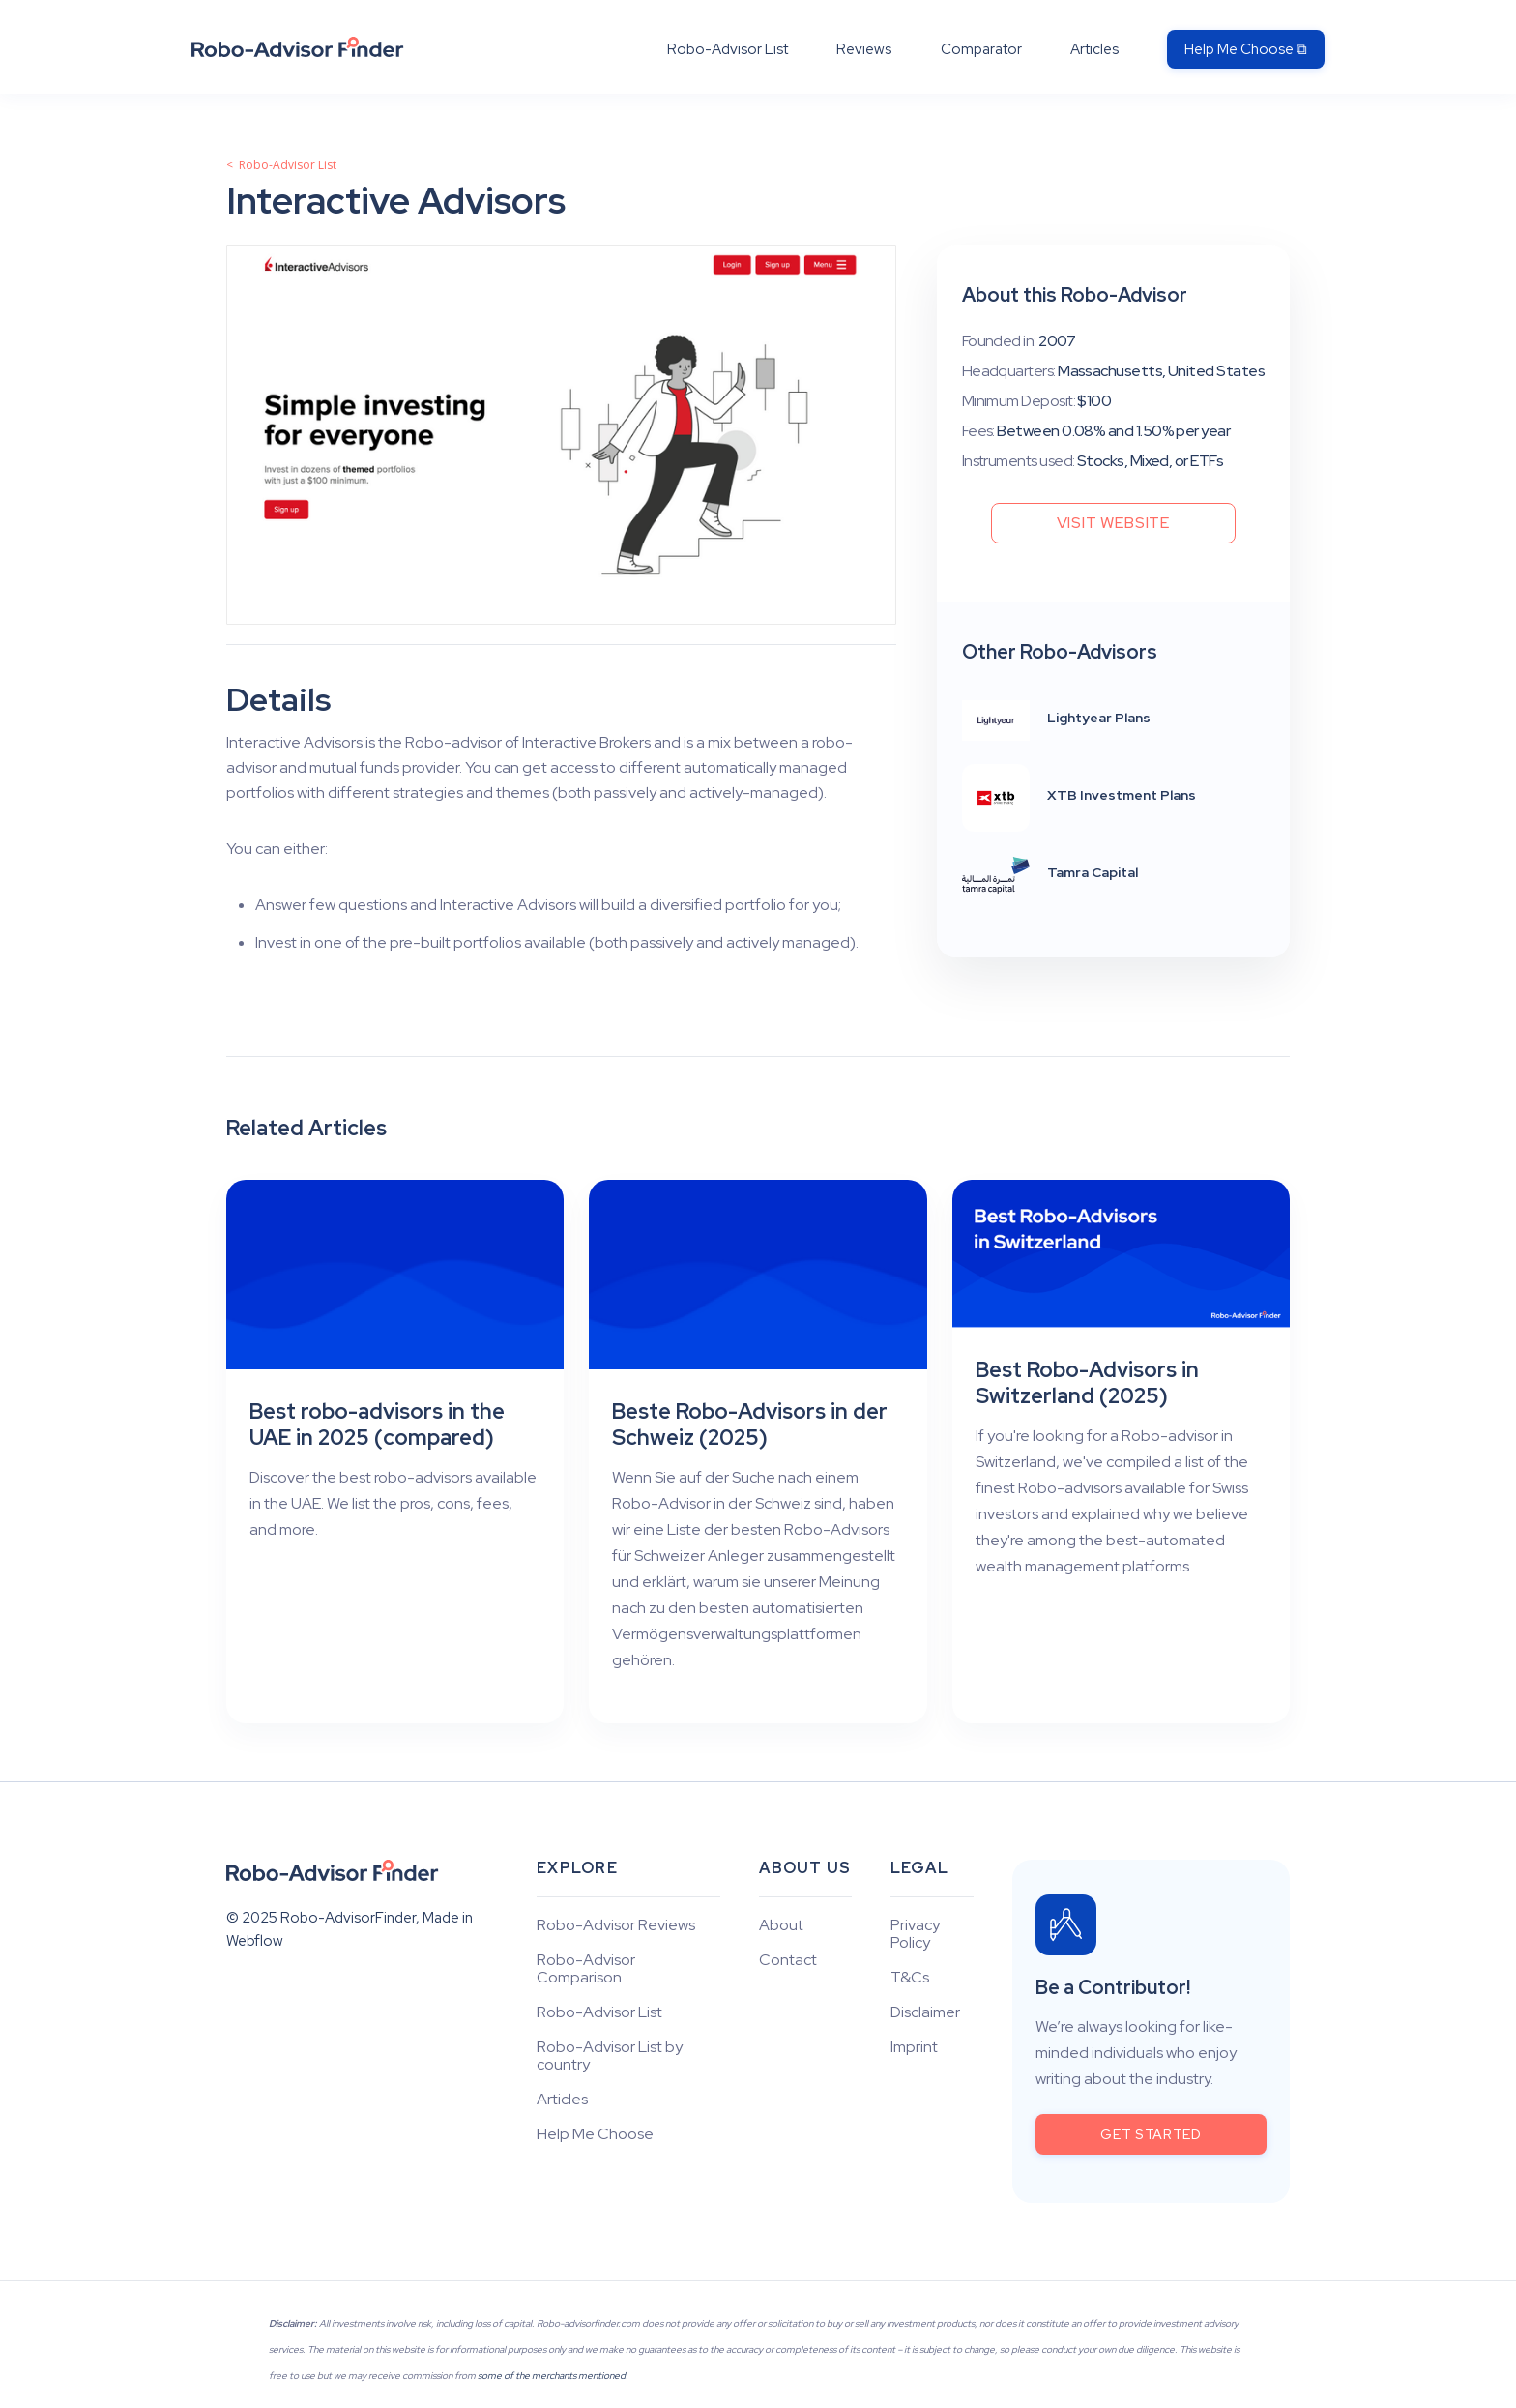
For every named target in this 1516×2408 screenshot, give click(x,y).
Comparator (981, 49)
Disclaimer (925, 2012)
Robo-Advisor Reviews (616, 1925)
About (781, 1925)
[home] (297, 47)
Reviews (863, 49)
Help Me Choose (595, 2134)
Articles (1094, 49)
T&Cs (909, 1977)
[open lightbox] (561, 435)
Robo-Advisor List (727, 49)
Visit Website (1113, 523)
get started (1151, 2134)
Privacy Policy (915, 1934)
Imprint (914, 2047)
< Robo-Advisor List (281, 165)
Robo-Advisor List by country (610, 2056)
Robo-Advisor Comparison (586, 1969)
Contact (788, 1960)
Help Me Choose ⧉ (1245, 49)
